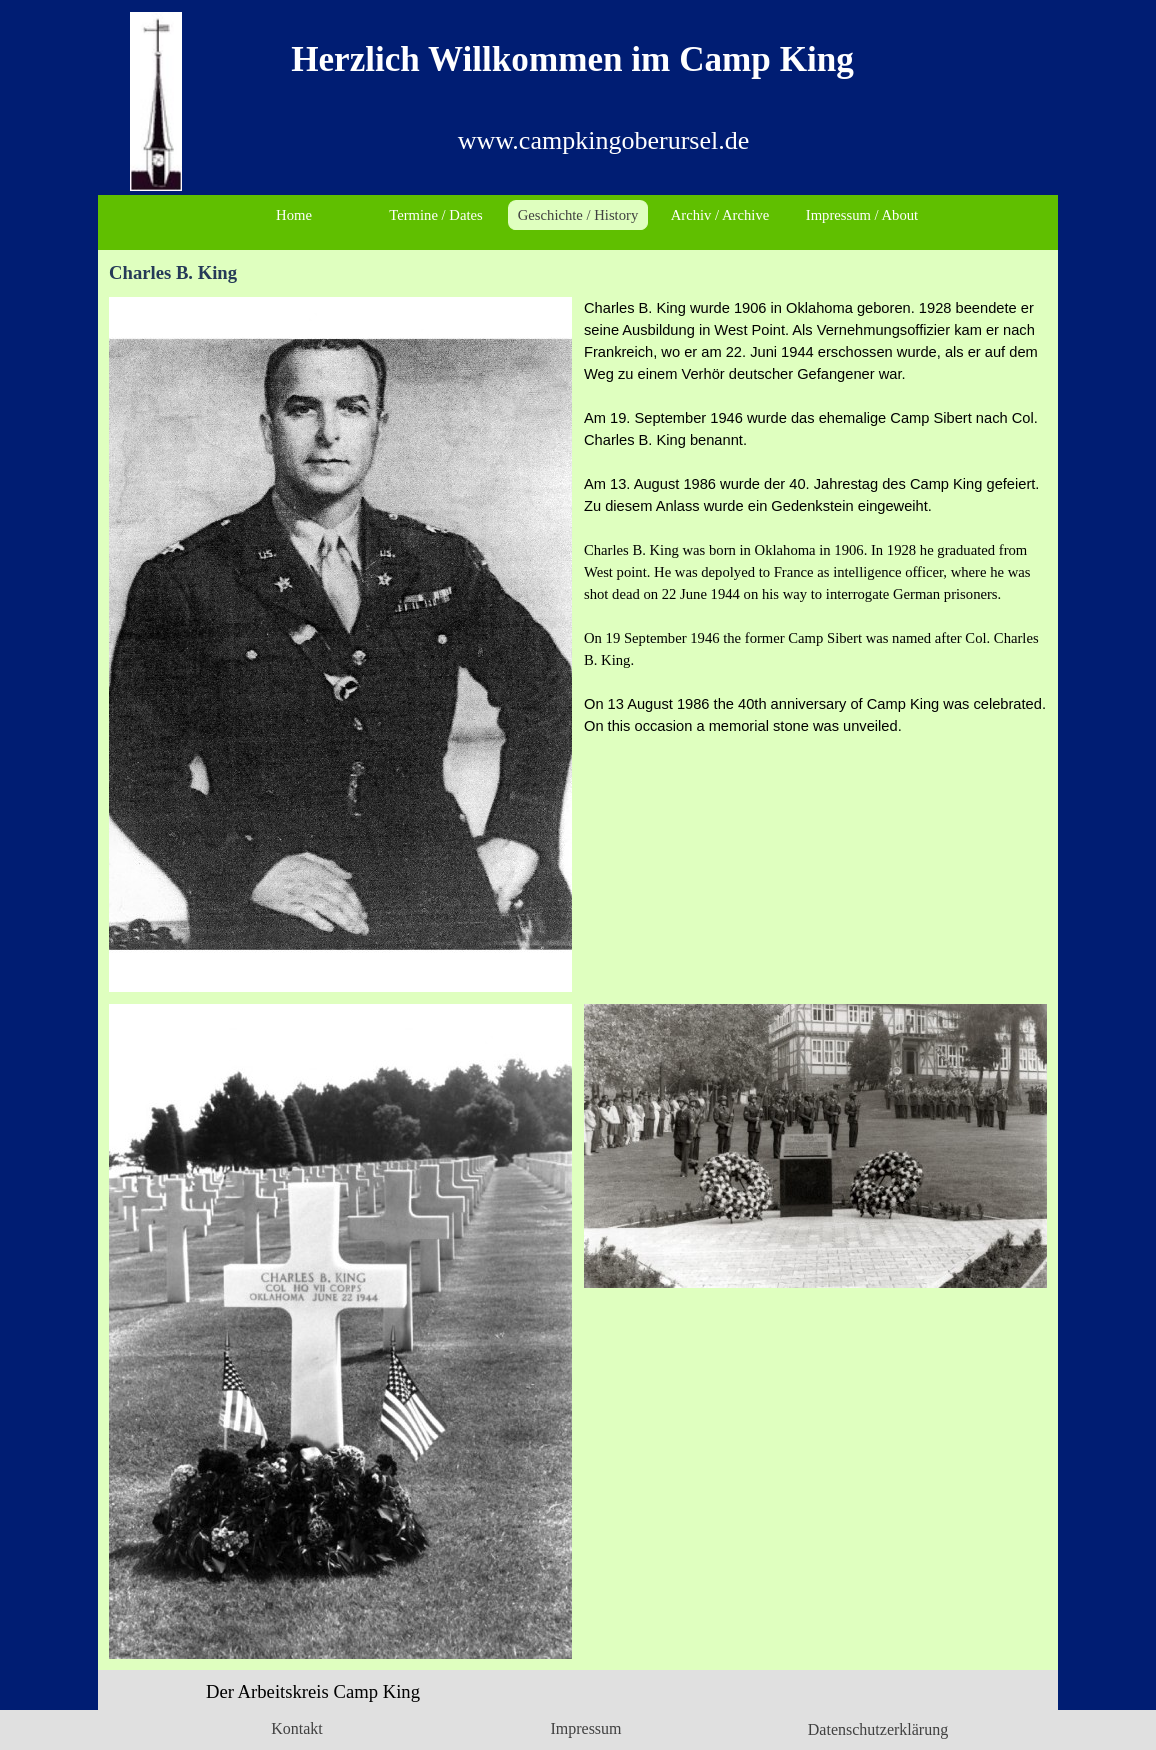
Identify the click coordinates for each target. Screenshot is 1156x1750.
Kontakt (297, 1728)
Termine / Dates (435, 215)
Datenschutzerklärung (878, 1729)
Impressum (585, 1728)
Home (294, 215)
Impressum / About (862, 215)
